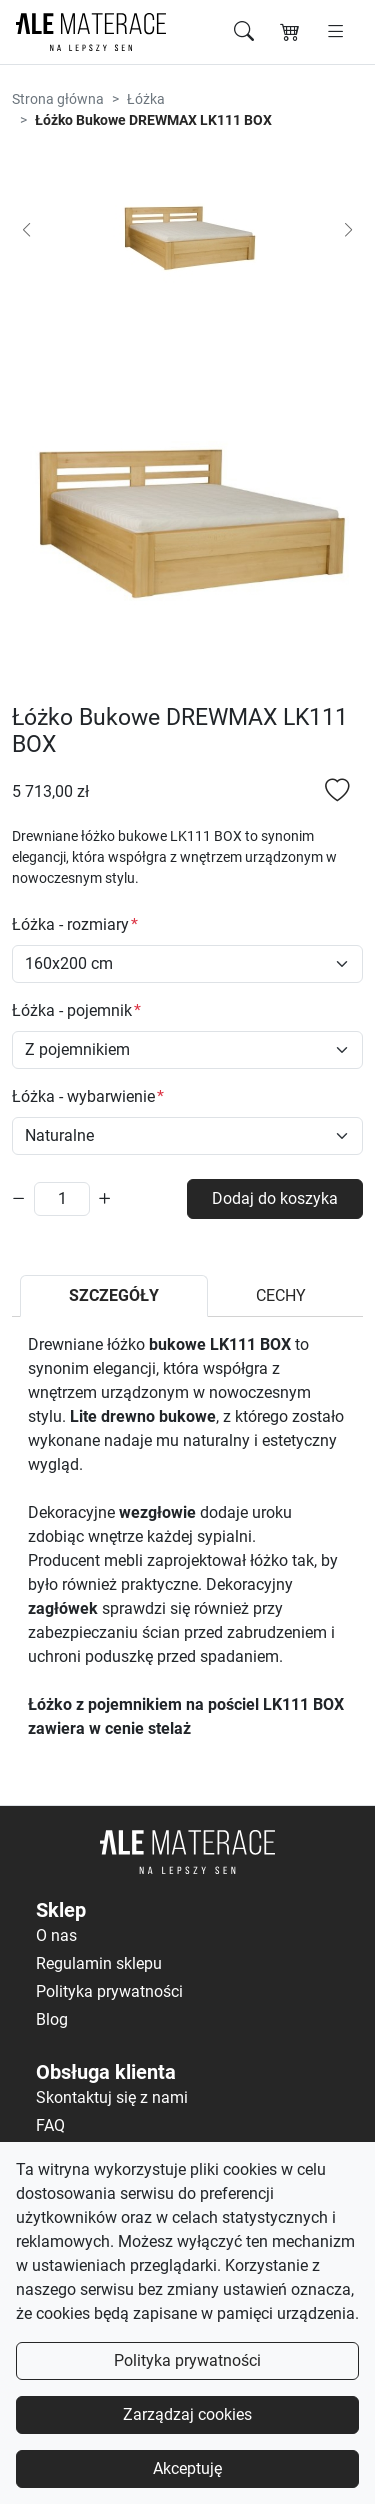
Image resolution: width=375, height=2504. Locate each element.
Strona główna (58, 99)
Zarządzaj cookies (187, 2414)
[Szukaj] (244, 32)
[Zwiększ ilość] (105, 1199)
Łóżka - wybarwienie (83, 1096)
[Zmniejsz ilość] (19, 1199)
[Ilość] (62, 1199)
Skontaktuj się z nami (112, 2097)
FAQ (50, 2125)
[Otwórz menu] (336, 32)
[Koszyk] (290, 32)
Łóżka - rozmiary (70, 924)
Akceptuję (187, 2468)
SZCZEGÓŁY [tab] (114, 1295)
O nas (56, 1935)
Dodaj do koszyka (275, 1198)
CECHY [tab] (281, 1295)
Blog (52, 2019)
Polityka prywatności (187, 2360)
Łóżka (146, 99)
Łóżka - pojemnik (72, 1010)
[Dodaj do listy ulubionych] (337, 792)
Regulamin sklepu (99, 1963)
